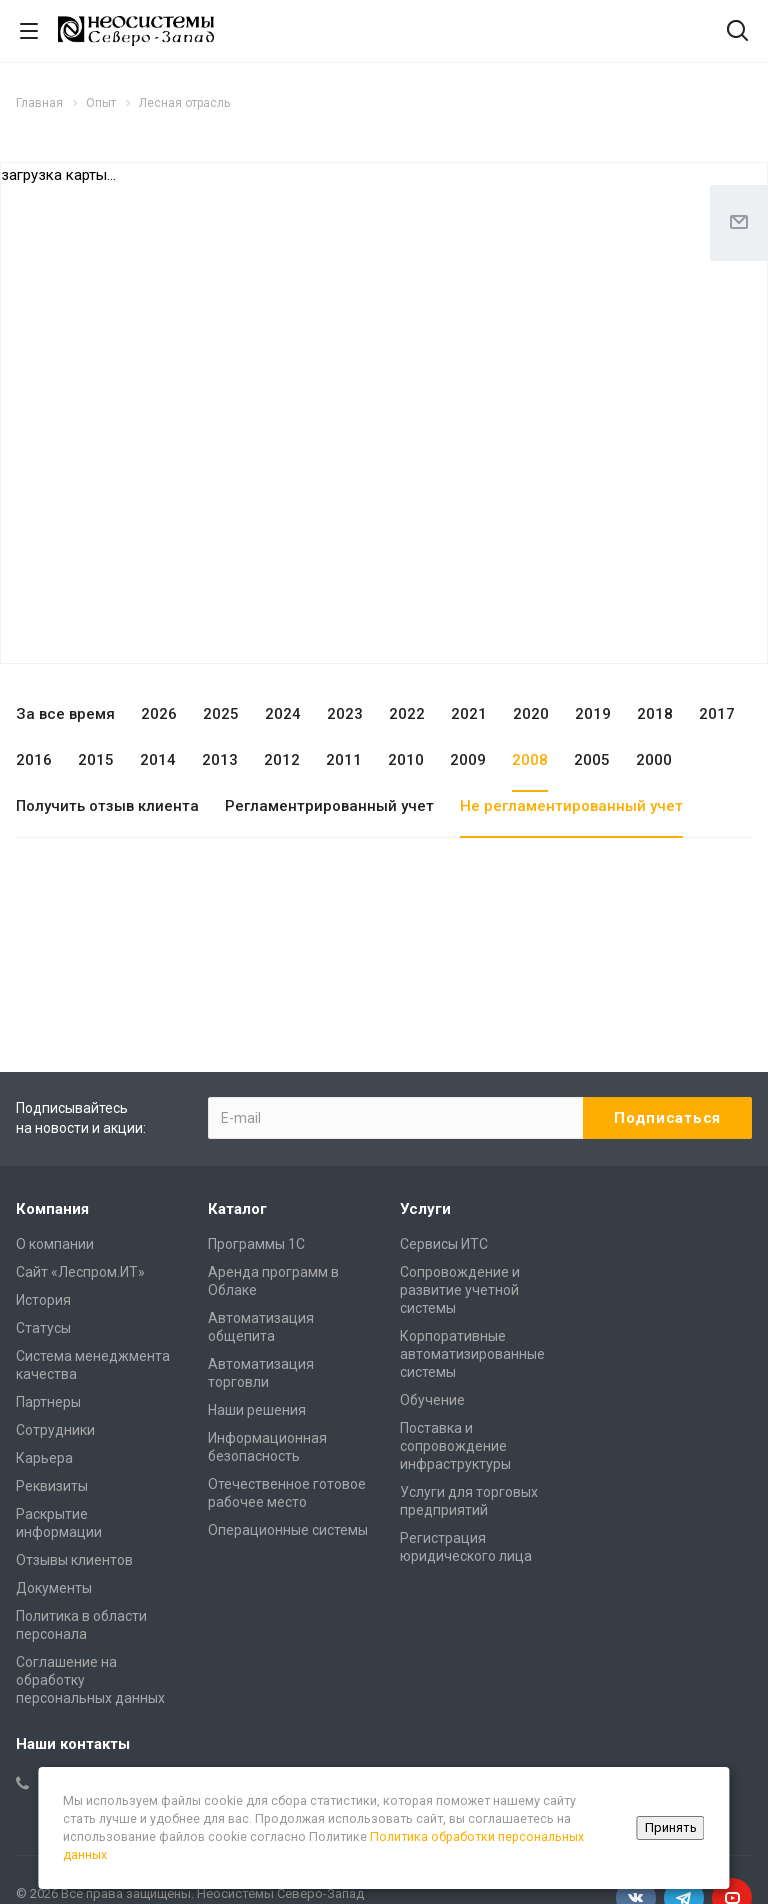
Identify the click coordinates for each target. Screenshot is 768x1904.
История (43, 1300)
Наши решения (257, 1410)
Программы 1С (256, 1244)
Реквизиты (52, 1486)
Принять (671, 1827)
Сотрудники (55, 1430)
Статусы (43, 1328)
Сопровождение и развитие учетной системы (460, 1290)
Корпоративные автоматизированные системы (472, 1354)
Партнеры (48, 1402)
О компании (55, 1244)
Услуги (425, 1209)
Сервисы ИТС (444, 1244)
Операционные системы (288, 1530)
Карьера (44, 1458)
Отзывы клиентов (74, 1560)
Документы (54, 1588)
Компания (52, 1209)
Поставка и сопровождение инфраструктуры (455, 1446)
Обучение (432, 1400)
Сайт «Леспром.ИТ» (80, 1272)
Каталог (237, 1209)
